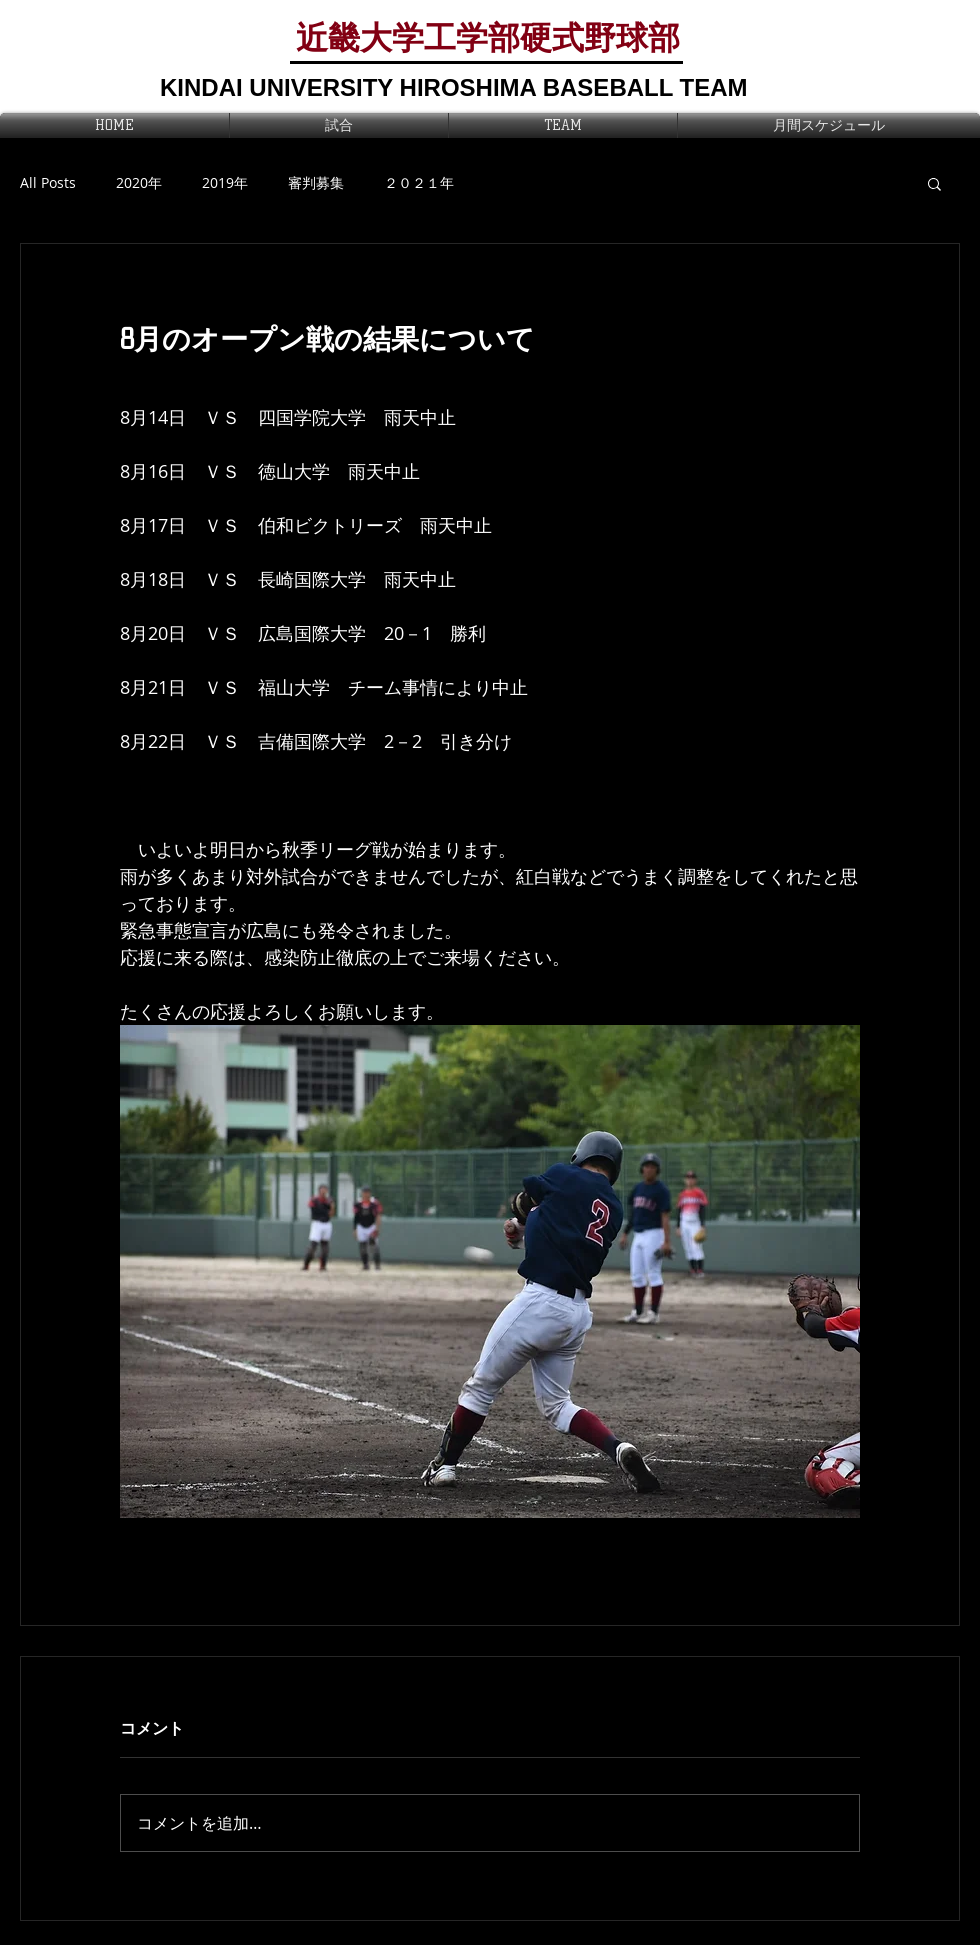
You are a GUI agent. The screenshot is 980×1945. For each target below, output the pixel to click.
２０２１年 (419, 182)
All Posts (48, 182)
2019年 (225, 182)
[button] (934, 183)
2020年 (139, 182)
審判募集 (316, 182)
